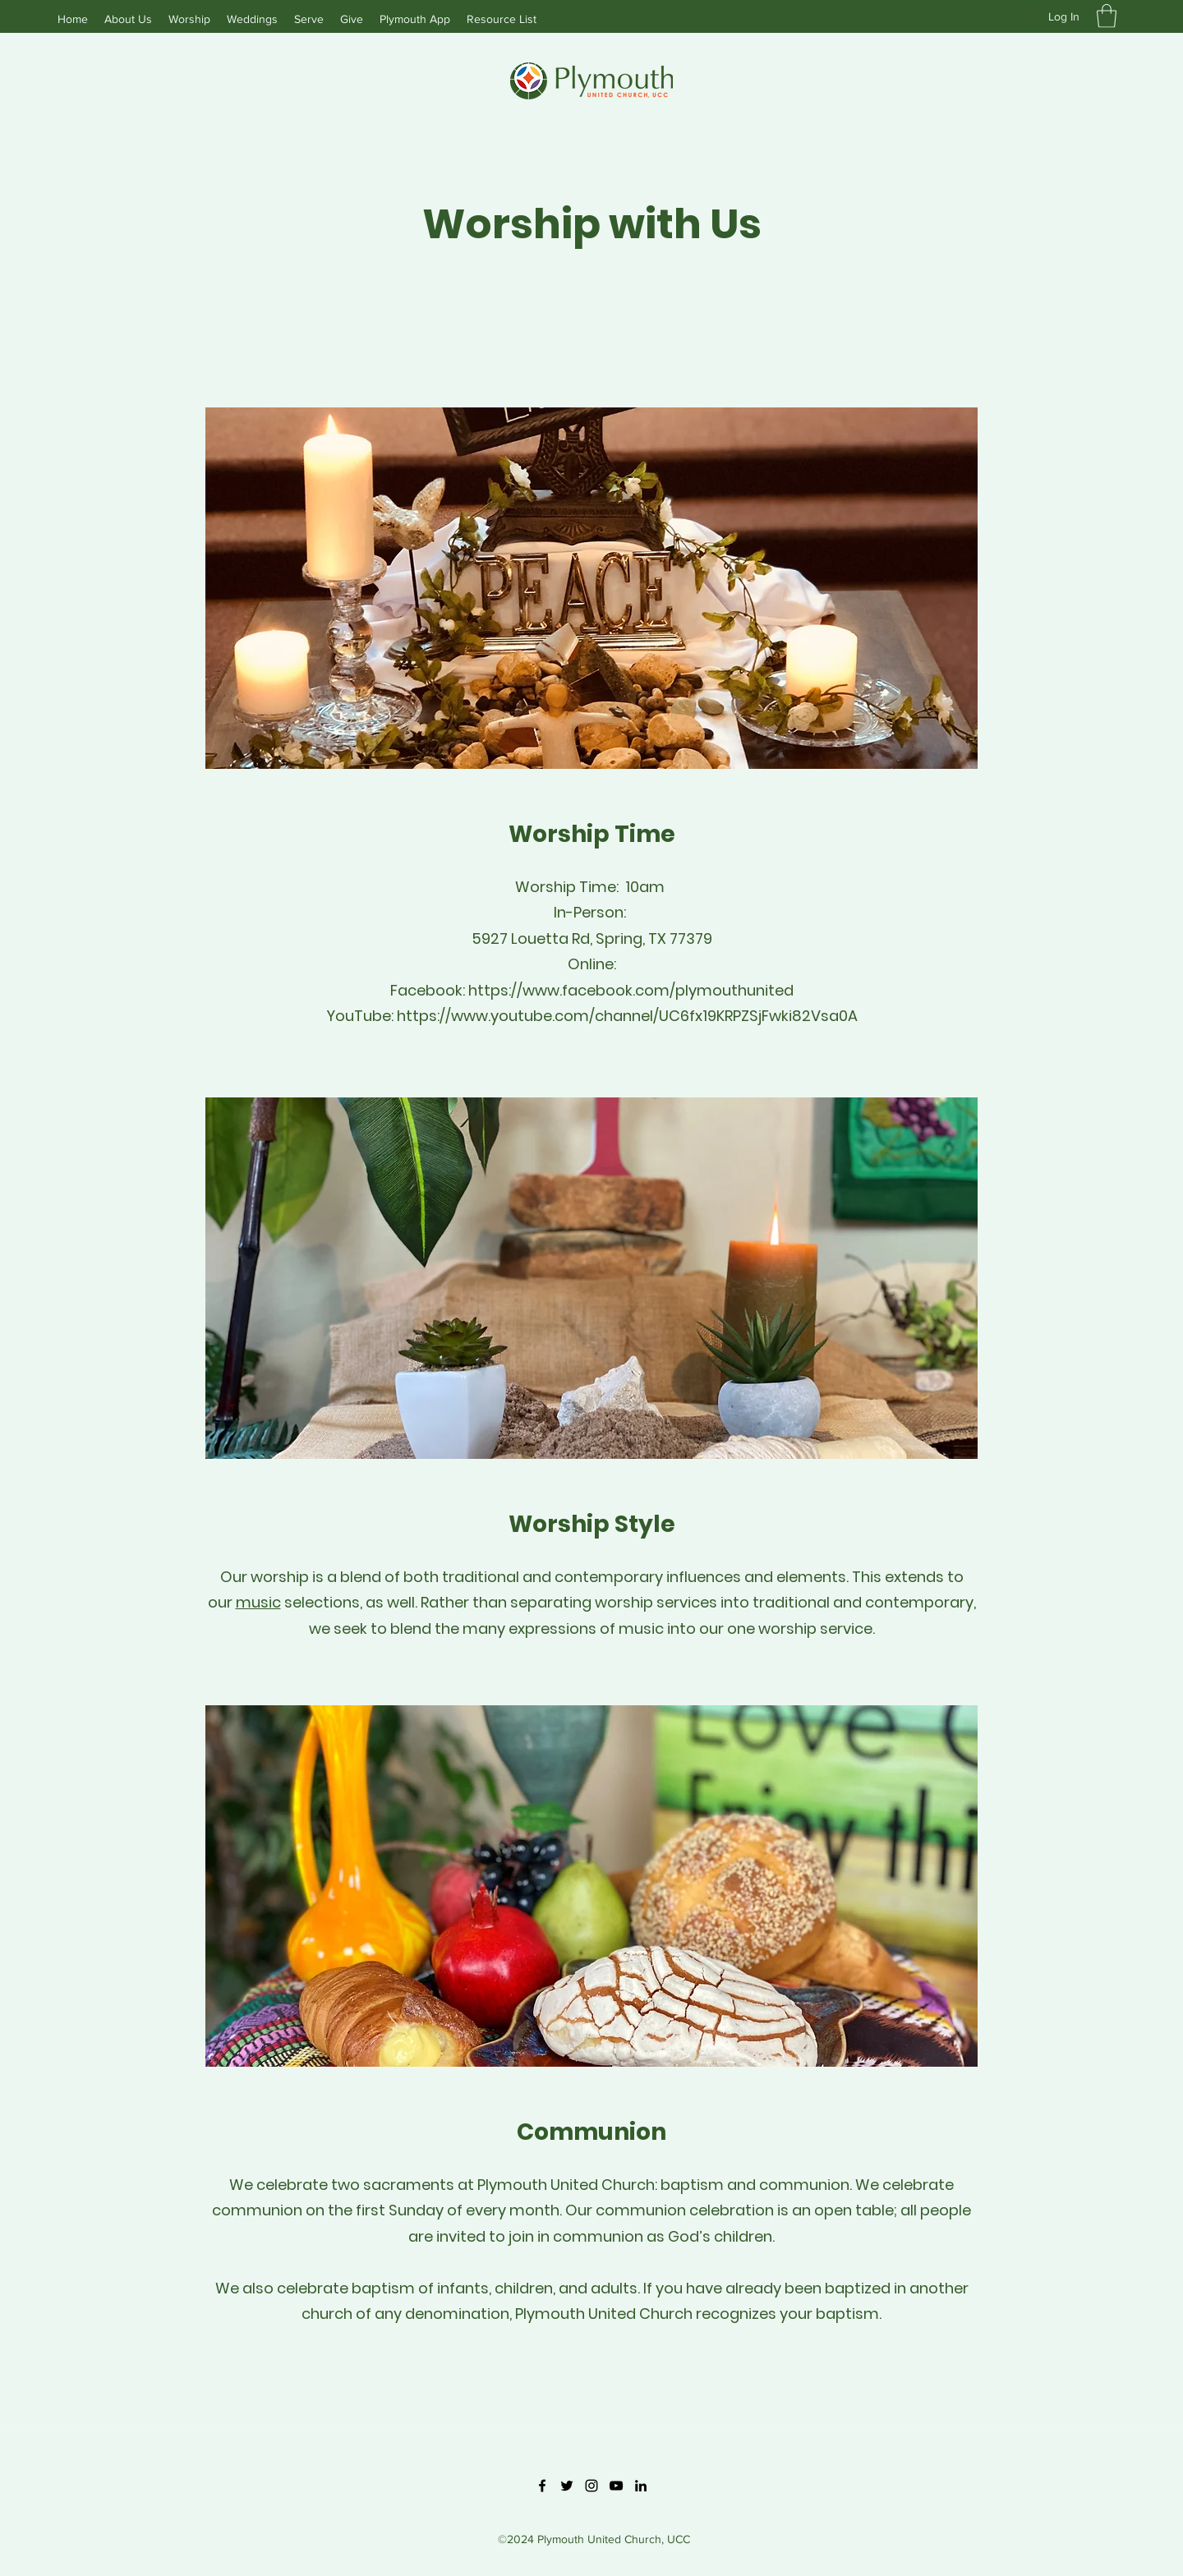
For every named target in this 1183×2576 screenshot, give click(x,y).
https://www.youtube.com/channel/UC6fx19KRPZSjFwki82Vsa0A (627, 1015)
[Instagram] (591, 2485)
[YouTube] (616, 2485)
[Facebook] (542, 2485)
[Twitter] (567, 2485)
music (258, 1602)
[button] (1106, 16)
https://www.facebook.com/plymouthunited (631, 990)
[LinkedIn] (641, 2485)
